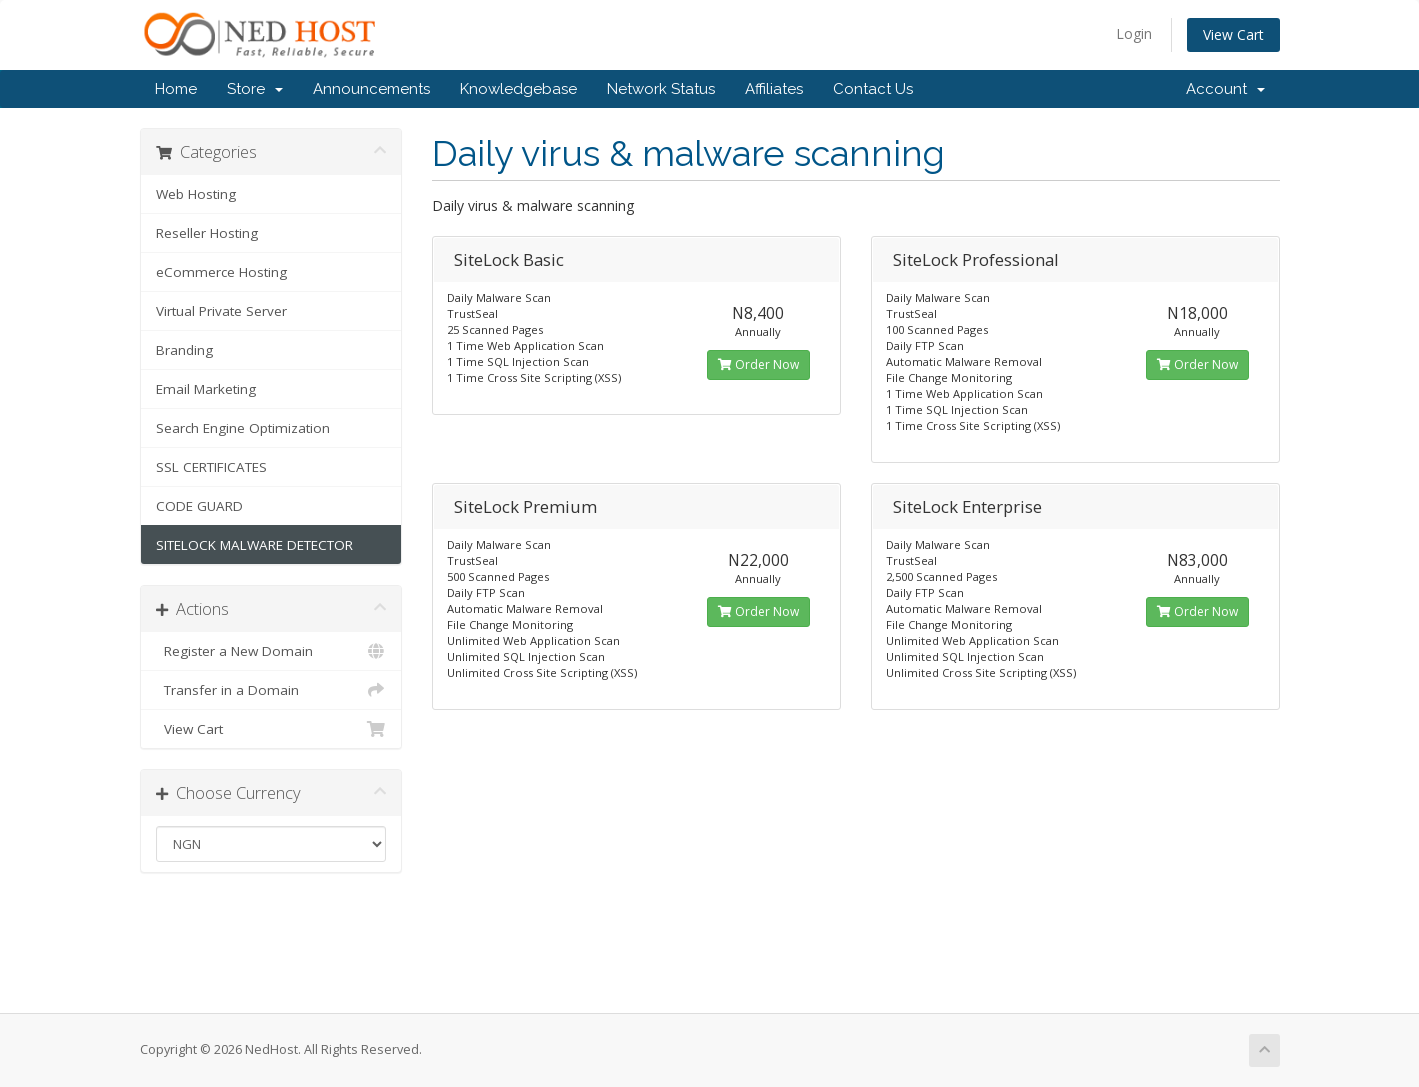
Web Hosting (196, 194)
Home (176, 89)
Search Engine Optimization (243, 428)
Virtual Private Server (221, 311)
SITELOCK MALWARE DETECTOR (254, 545)
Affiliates (774, 89)
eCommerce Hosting (221, 272)
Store (255, 89)
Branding (184, 350)
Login (1134, 33)
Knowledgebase (518, 89)
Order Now (758, 364)
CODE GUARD (199, 506)
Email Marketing (206, 389)
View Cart (1233, 34)
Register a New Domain (271, 651)
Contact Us (873, 89)
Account (1225, 89)
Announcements (371, 89)
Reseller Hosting (207, 233)
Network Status (661, 89)
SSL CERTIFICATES (211, 467)
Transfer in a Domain (271, 690)
